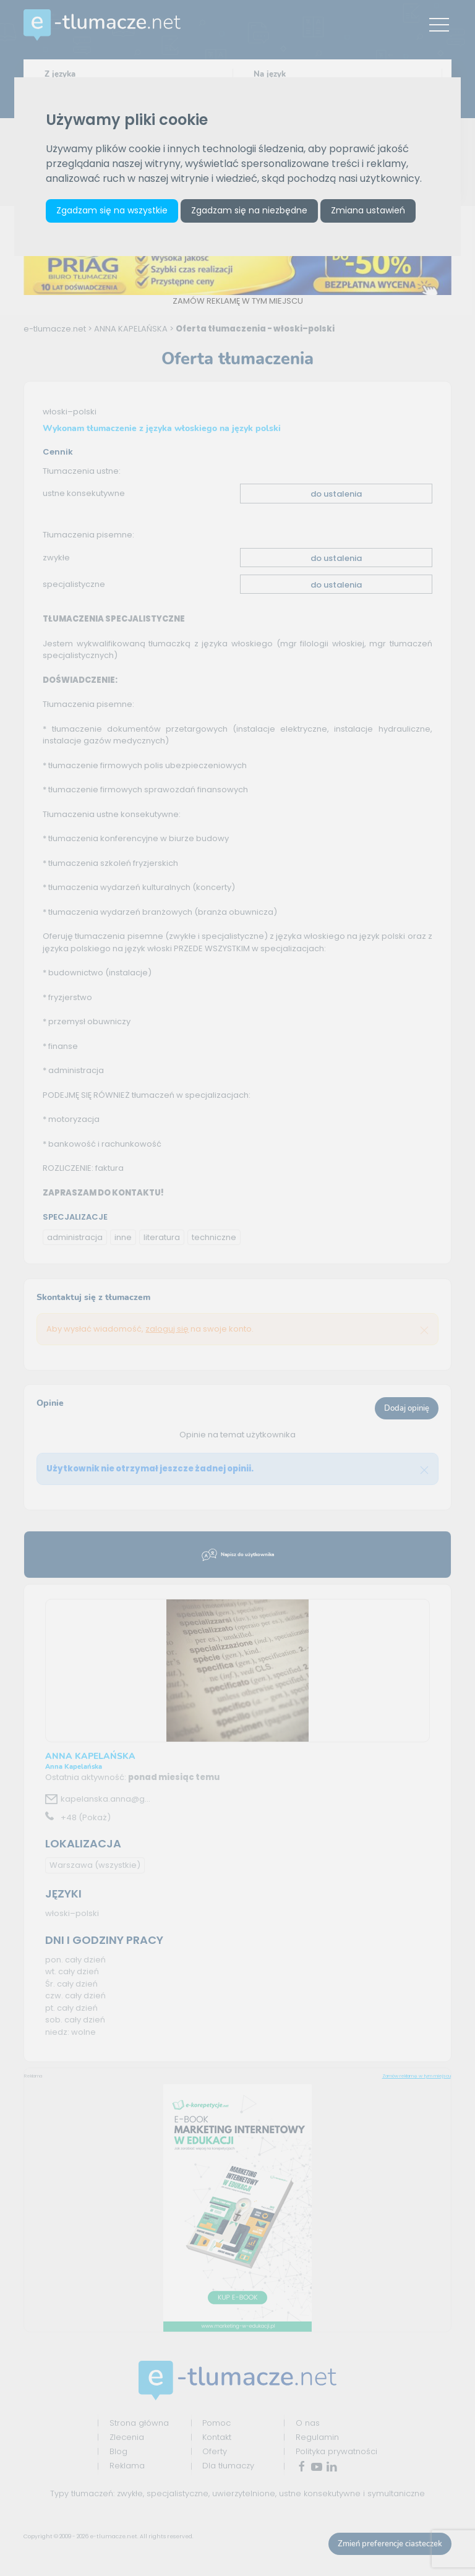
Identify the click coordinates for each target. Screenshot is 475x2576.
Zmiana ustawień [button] (368, 210)
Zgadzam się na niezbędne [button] (249, 210)
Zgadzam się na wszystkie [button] (112, 210)
